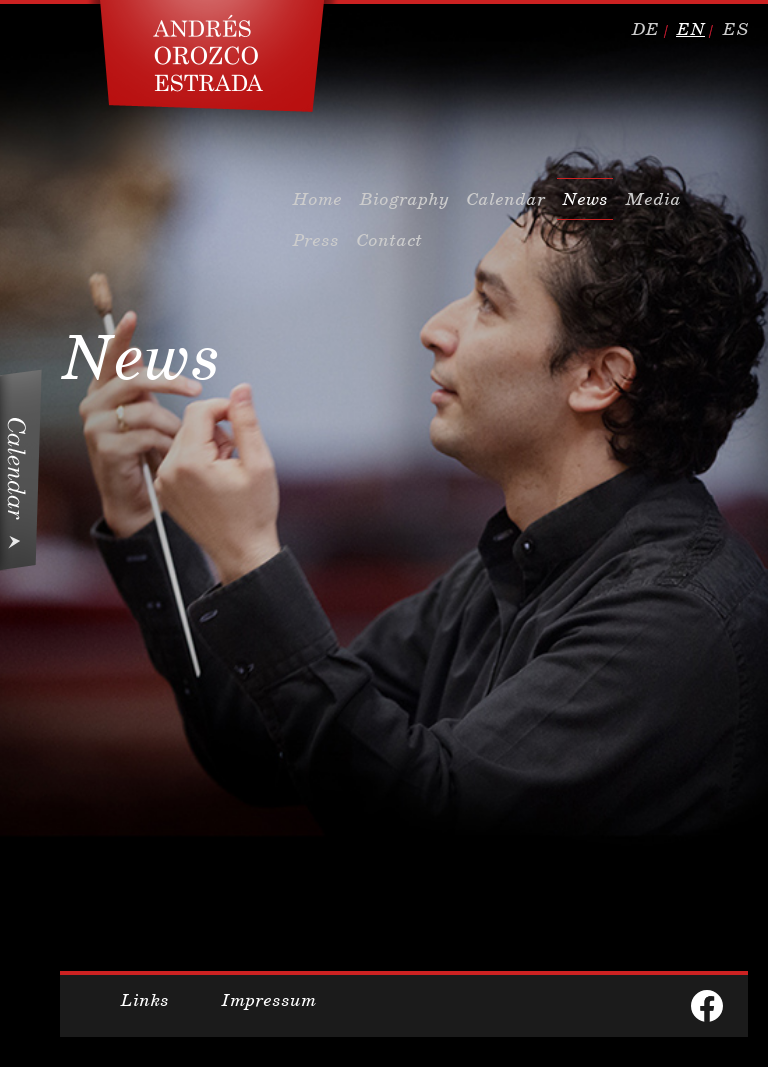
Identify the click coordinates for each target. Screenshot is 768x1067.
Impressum (268, 1000)
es (735, 29)
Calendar (505, 199)
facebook (707, 1006)
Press (315, 240)
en (690, 29)
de (645, 29)
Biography (404, 199)
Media (653, 199)
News (585, 199)
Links (144, 1000)
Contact (389, 240)
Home (317, 199)
